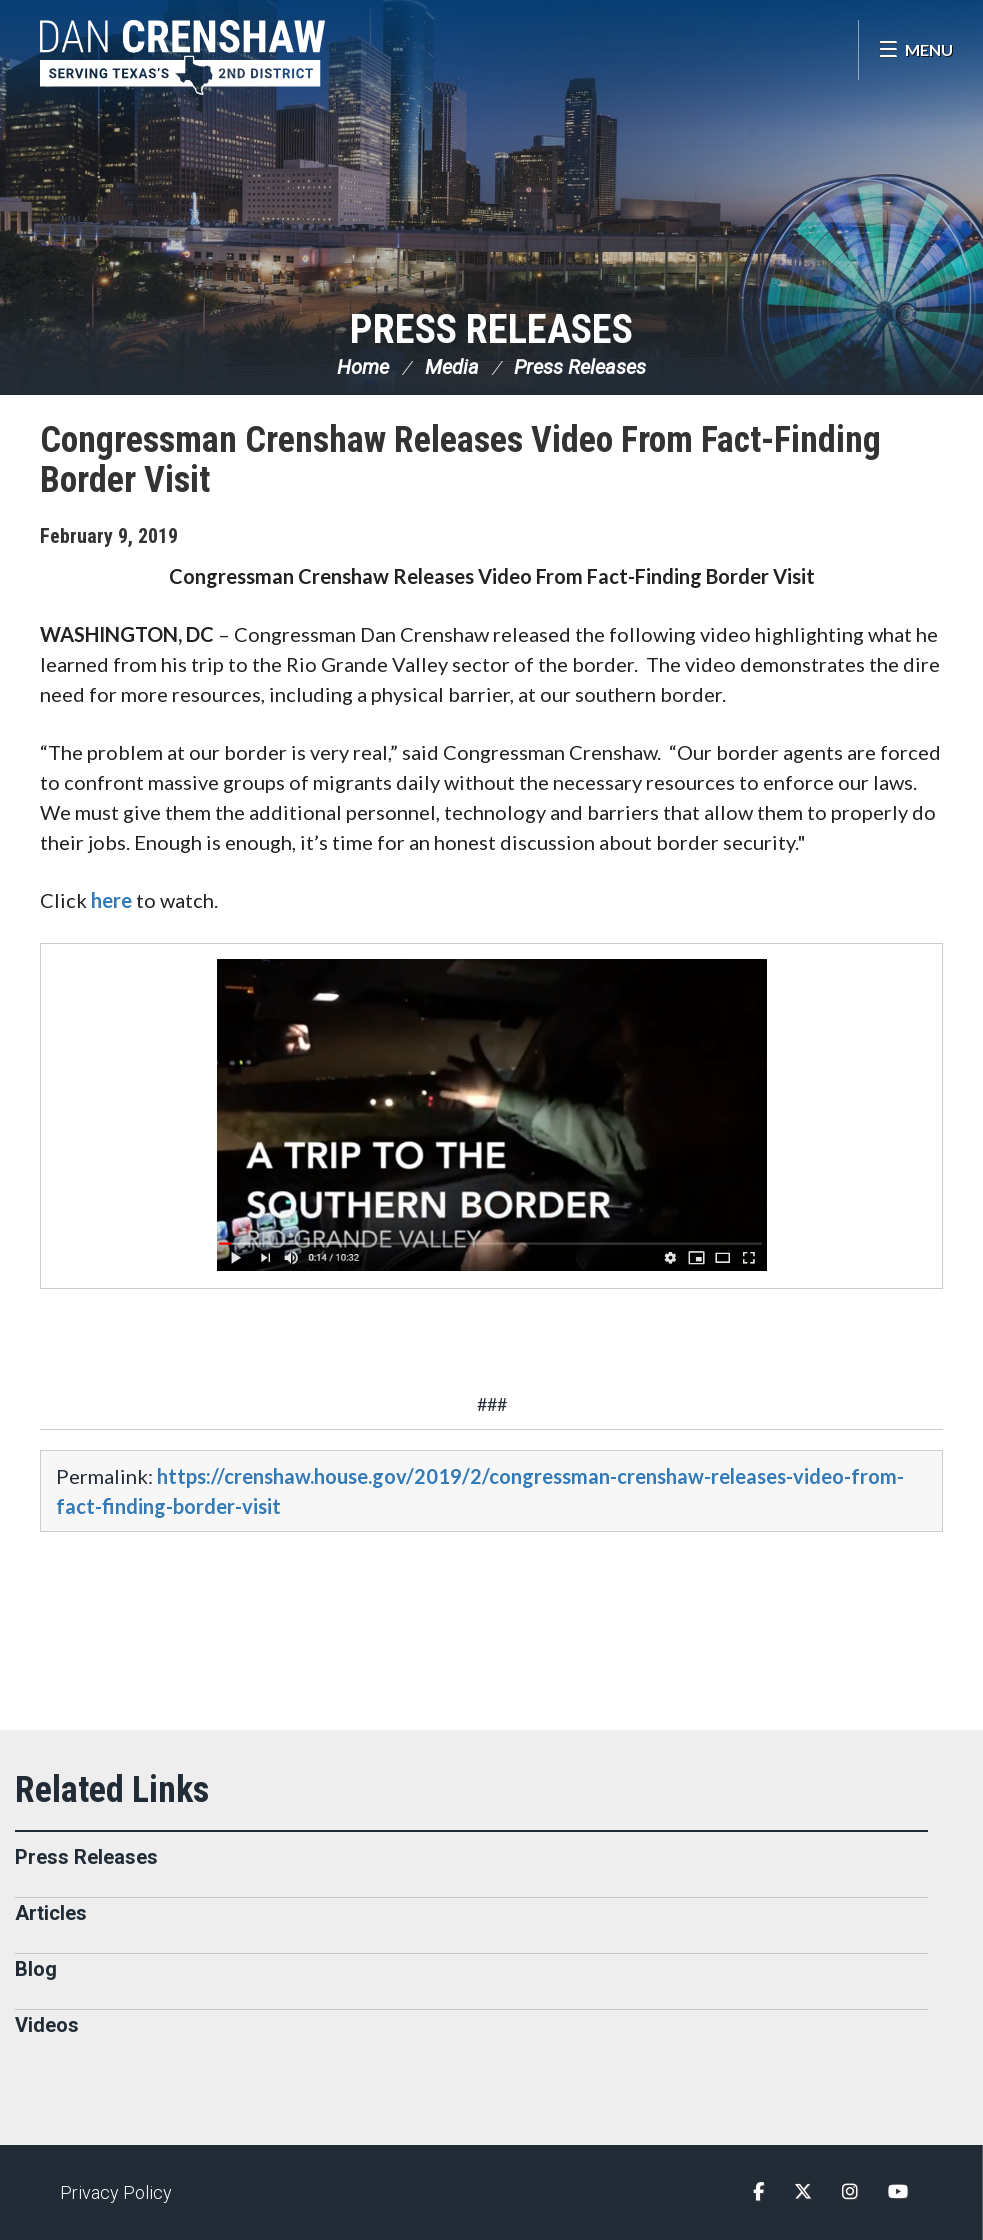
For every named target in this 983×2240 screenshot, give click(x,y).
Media (452, 367)
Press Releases (491, 329)
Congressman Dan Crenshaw (185, 57)
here (111, 900)
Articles (51, 1913)
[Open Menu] (915, 50)
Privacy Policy (116, 2192)
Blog (36, 1969)
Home (363, 367)
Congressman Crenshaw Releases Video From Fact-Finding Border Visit (460, 460)
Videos (47, 2025)
